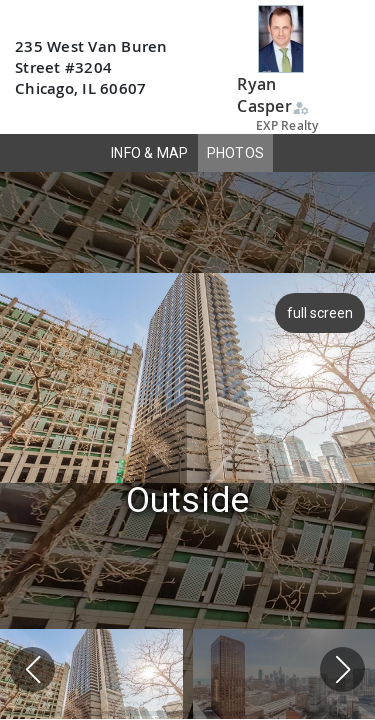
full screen (322, 313)
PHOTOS (236, 153)
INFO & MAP (150, 153)
